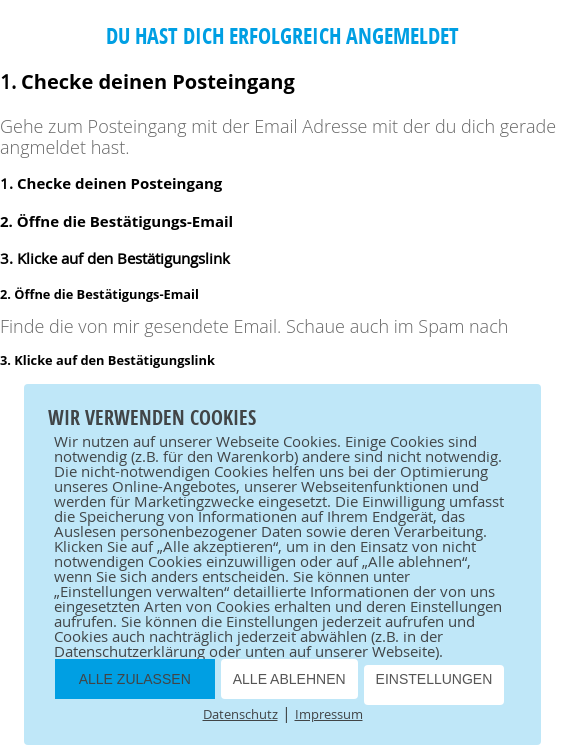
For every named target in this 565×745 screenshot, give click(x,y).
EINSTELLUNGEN (434, 679)
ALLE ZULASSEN (135, 679)
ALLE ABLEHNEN (289, 679)
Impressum (329, 714)
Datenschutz (240, 714)
